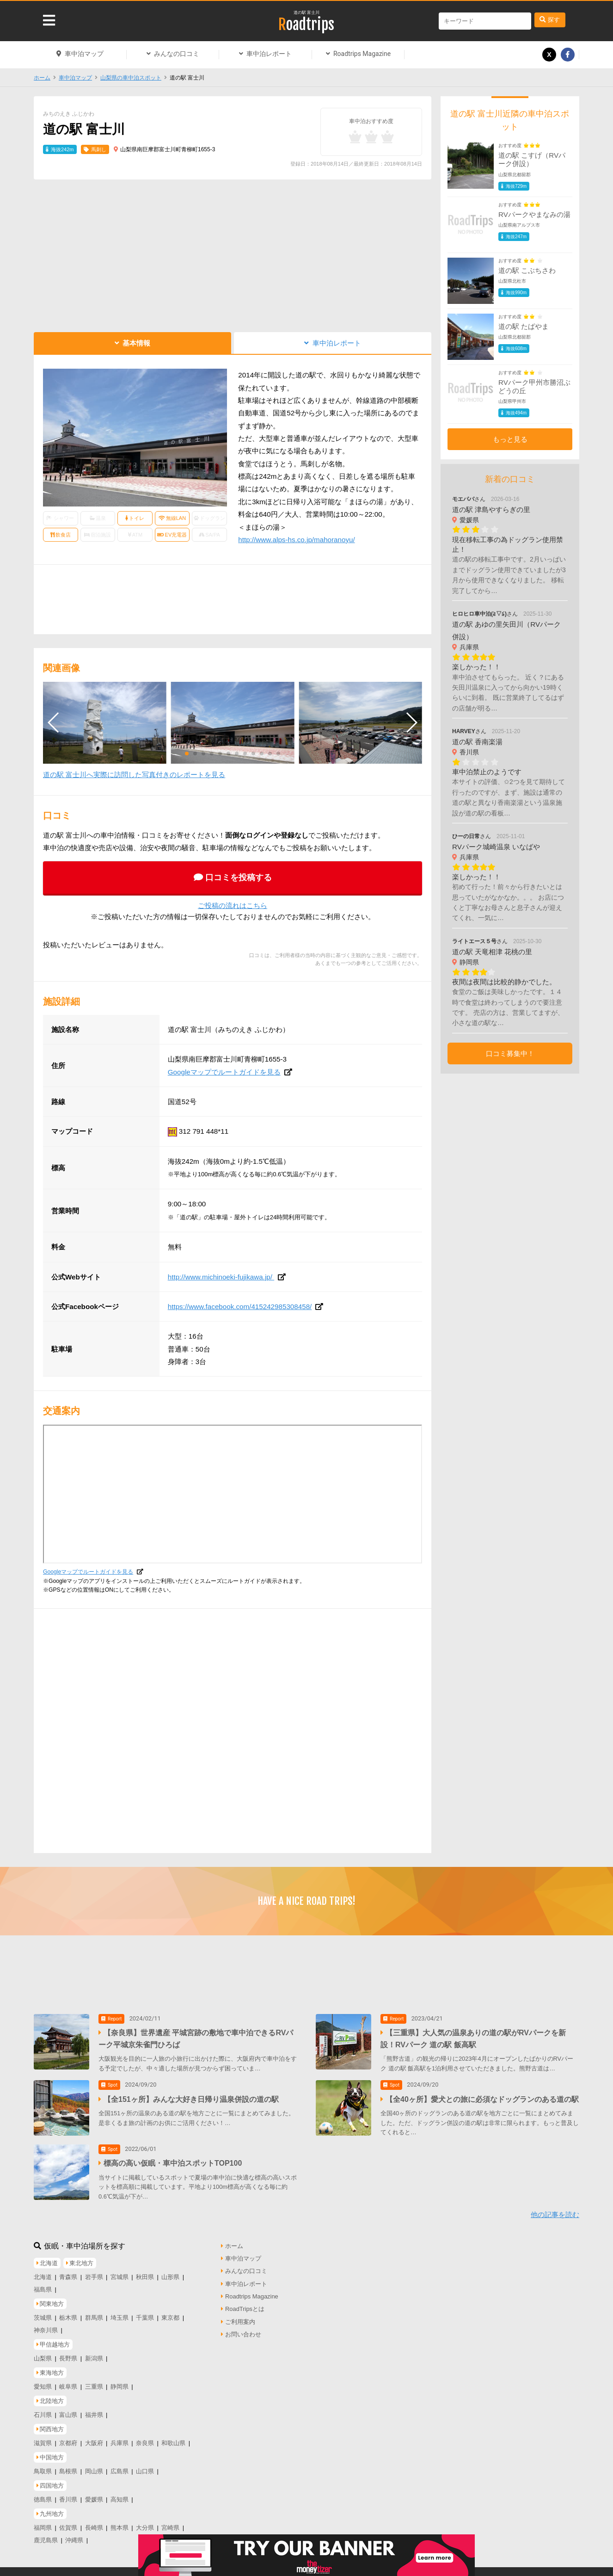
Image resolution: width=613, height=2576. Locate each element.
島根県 (68, 2465)
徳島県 (43, 2493)
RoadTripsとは (244, 2303)
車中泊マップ (84, 53)
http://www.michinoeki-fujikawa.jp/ (221, 1277)
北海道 (43, 2270)
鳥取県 (43, 2465)
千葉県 (145, 2311)
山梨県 (43, 2352)
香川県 (68, 2493)
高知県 (119, 2493)
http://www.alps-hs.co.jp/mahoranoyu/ (296, 540)
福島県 (43, 2283)
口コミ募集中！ (510, 1053)
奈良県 (145, 2437)
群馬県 (94, 2311)
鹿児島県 (46, 2534)
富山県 (68, 2408)
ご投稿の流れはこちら (232, 905)
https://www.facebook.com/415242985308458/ (240, 1306)
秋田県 (145, 2270)
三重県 (94, 2380)
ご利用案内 (240, 2315)
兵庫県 (119, 2437)
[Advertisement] (232, 253)
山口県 (145, 2465)
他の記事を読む (555, 2209)
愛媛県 (94, 2493)
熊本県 (119, 2521)
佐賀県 (68, 2521)
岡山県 (94, 2465)
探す (554, 19)
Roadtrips (306, 24)
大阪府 (94, 2437)
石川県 (43, 2408)
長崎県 (94, 2521)
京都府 (68, 2437)
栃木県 (68, 2311)
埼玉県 (119, 2311)
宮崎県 (170, 2521)
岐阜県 (68, 2380)
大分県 (145, 2521)
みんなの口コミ (176, 53)
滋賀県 (43, 2437)
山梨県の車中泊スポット (130, 77)
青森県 (68, 2270)
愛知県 (43, 2380)
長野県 (68, 2352)
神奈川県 (46, 2324)
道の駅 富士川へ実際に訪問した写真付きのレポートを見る (134, 774)
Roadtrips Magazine (362, 53)
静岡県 (119, 2380)
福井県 (94, 2408)
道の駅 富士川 (307, 12)
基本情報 (136, 343)
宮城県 (119, 2270)
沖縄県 (74, 2534)
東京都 (170, 2311)
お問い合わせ (243, 2328)
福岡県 (43, 2521)
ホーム (42, 77)
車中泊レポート (269, 53)
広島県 (119, 2465)
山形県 (170, 2270)
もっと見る (510, 439)
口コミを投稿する (238, 877)
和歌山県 (173, 2437)
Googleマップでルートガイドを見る (224, 1072)
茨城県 (43, 2311)
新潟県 (94, 2352)
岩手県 (94, 2270)
